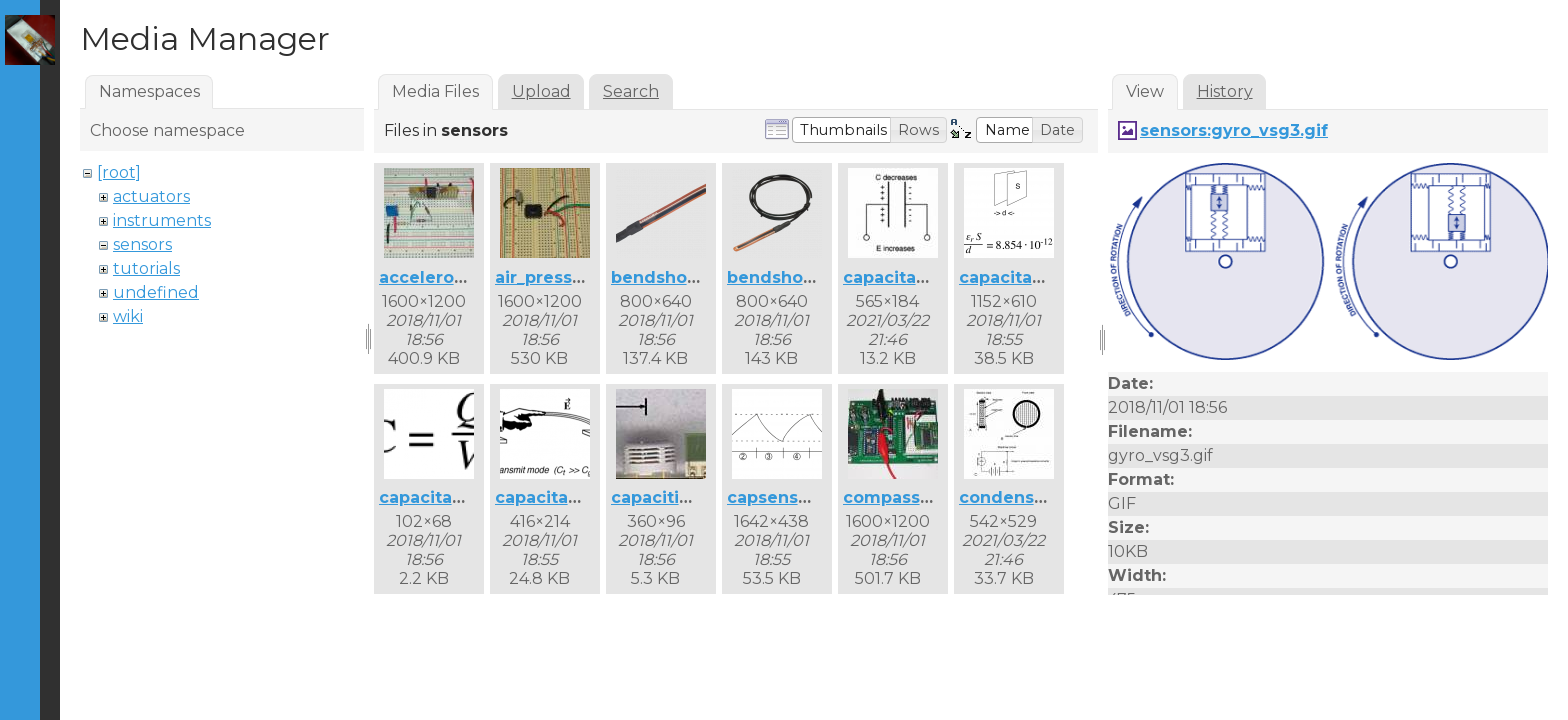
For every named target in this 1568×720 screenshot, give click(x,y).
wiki (128, 316)
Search (631, 91)
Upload (541, 91)
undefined (156, 292)
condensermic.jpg (1037, 497)
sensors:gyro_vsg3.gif (1234, 130)
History (1225, 91)
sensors (142, 244)
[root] (119, 172)
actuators (151, 196)
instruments (162, 220)
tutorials (146, 268)
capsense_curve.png (815, 497)
